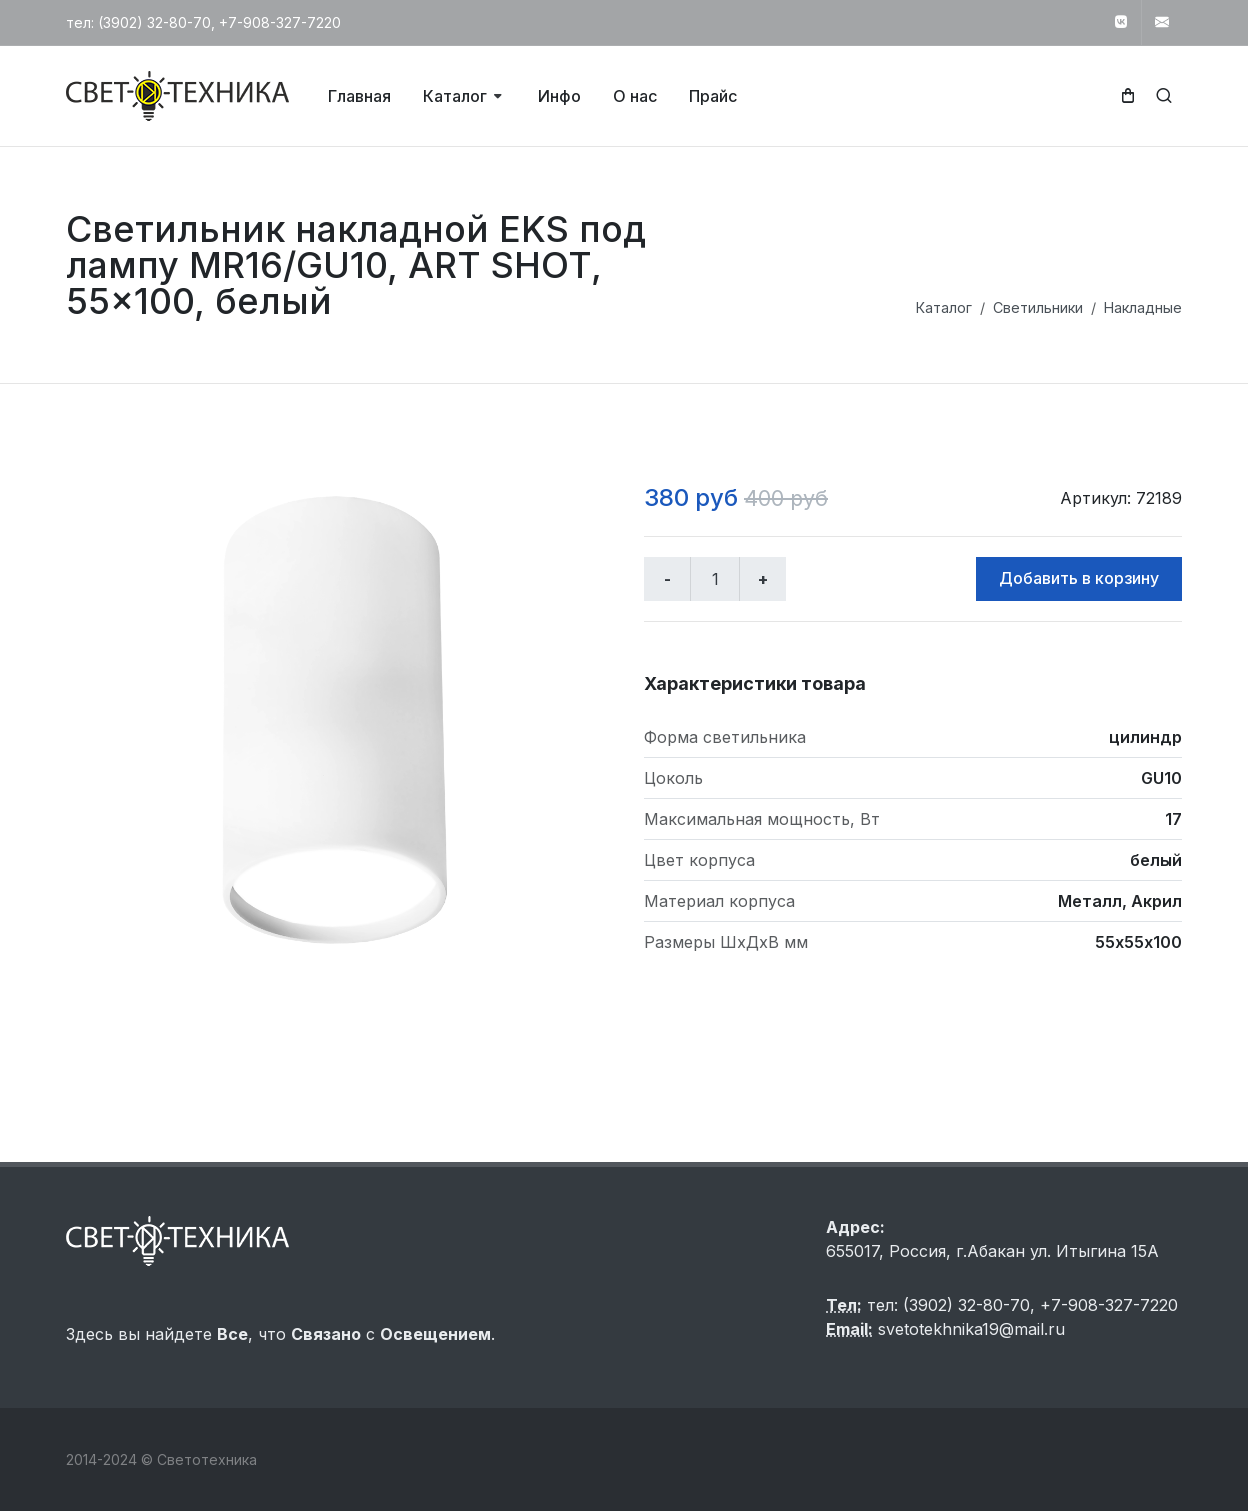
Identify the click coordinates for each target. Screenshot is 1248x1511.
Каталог (944, 307)
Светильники (1038, 307)
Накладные (1143, 307)
